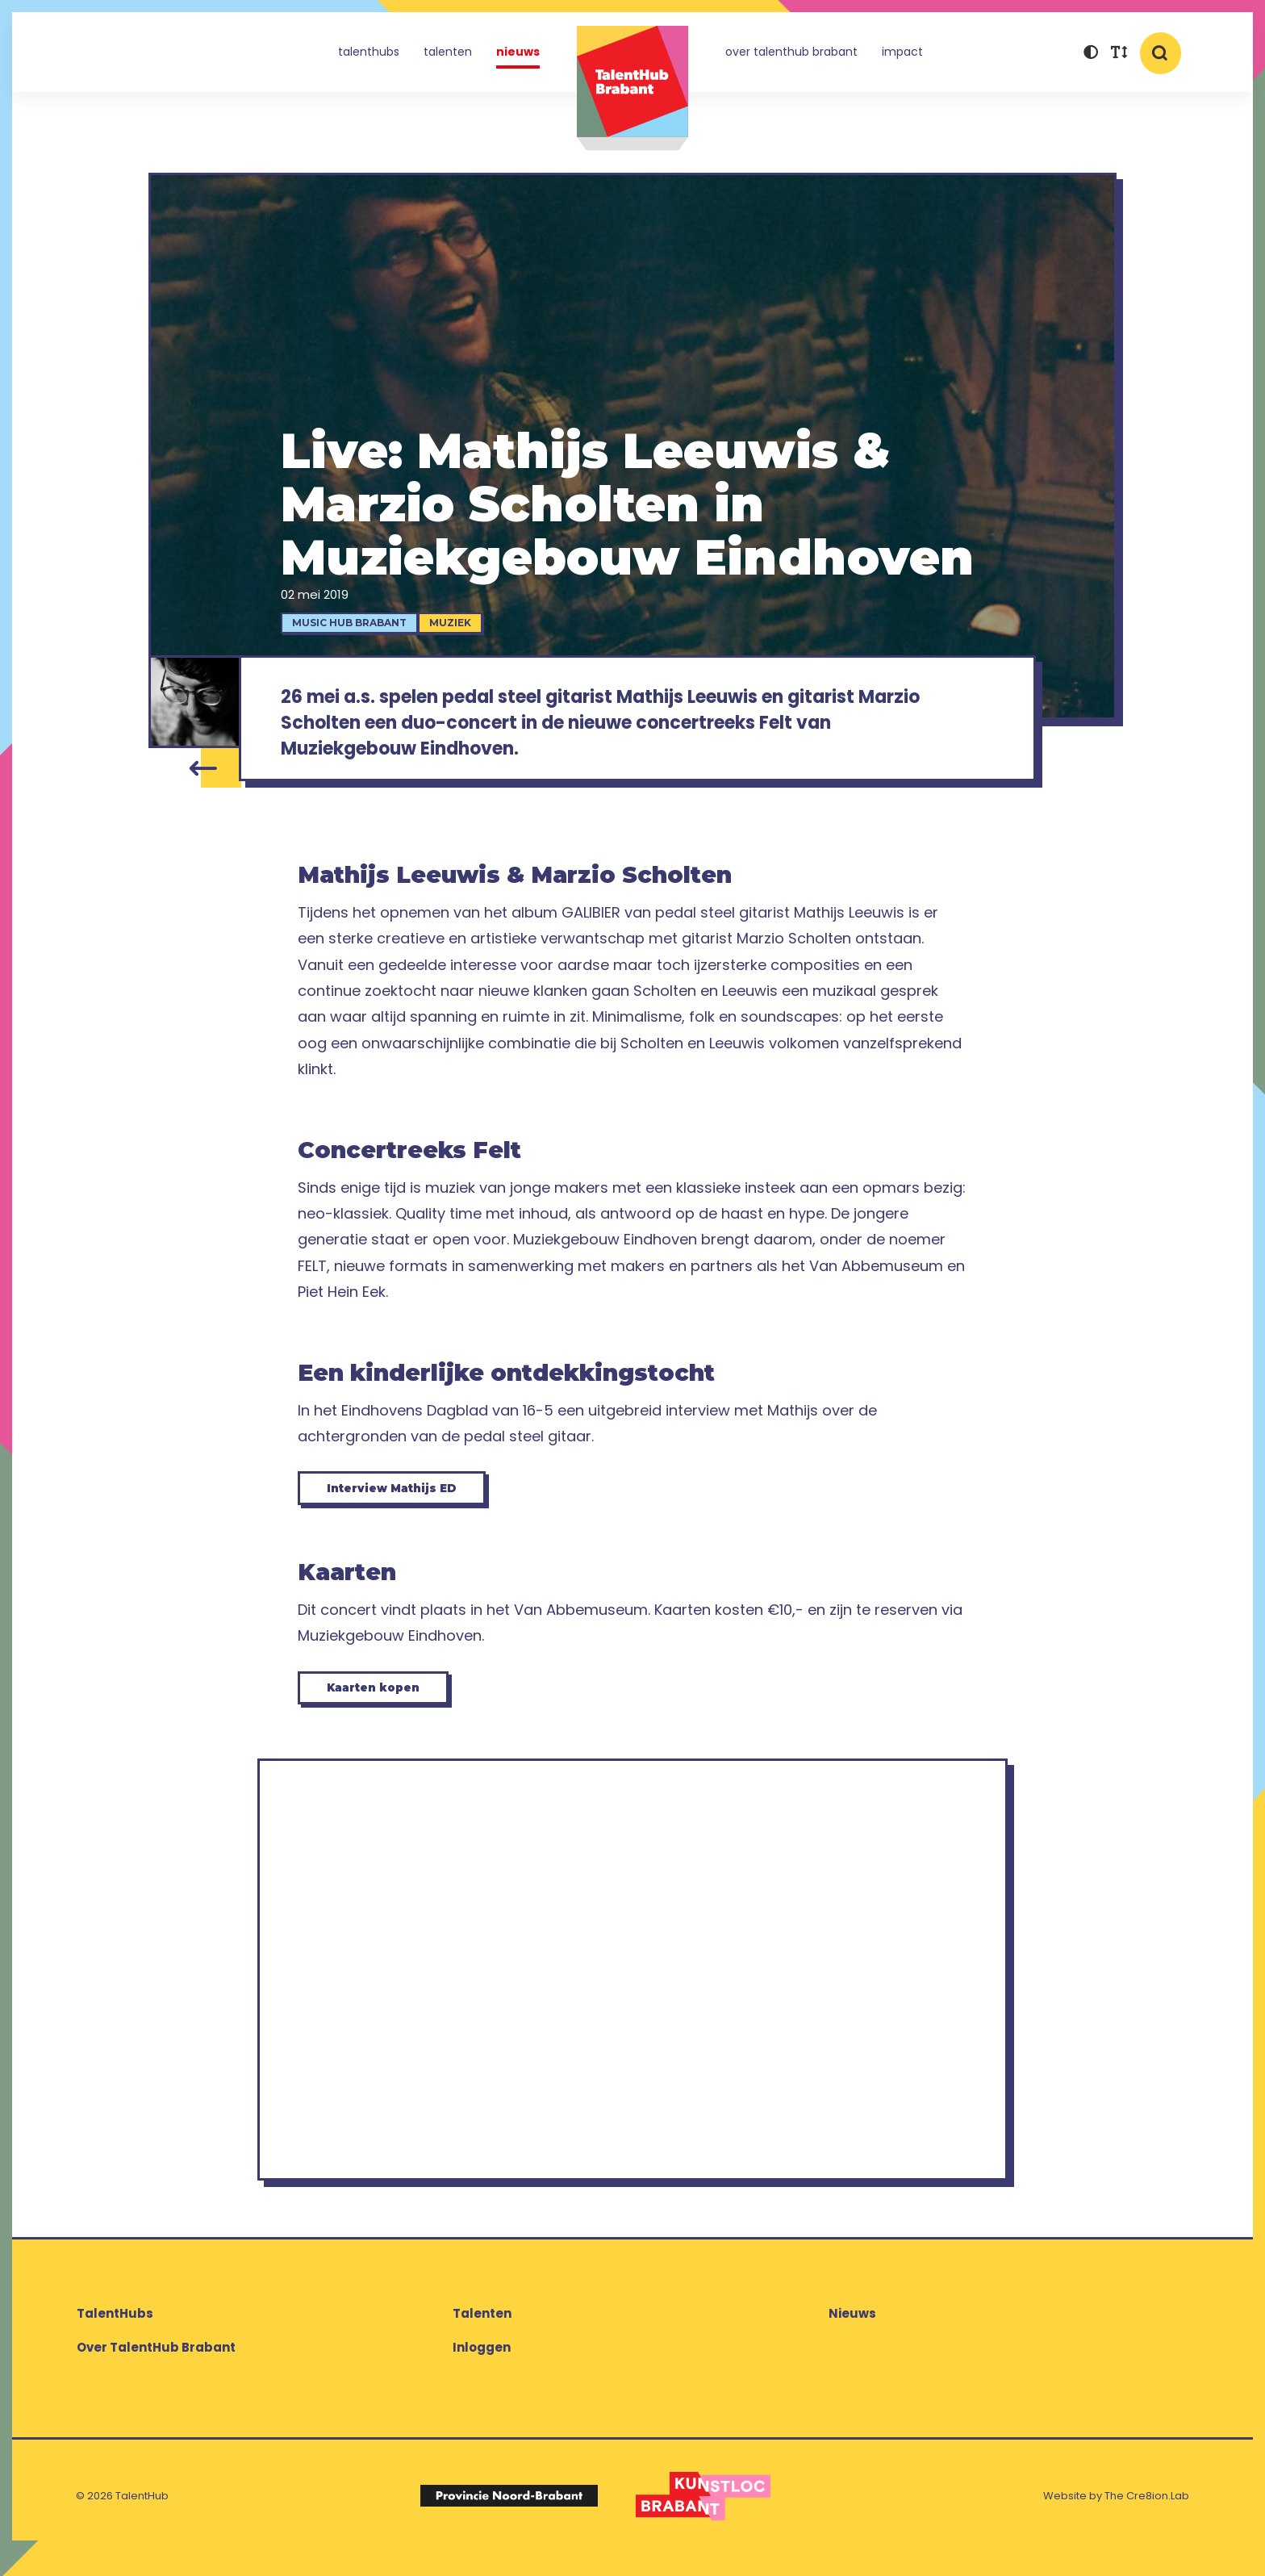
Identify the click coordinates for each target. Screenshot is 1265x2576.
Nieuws (518, 52)
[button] (1090, 54)
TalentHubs (368, 52)
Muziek (458, 623)
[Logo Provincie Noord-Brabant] (509, 2519)
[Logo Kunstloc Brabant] (702, 2519)
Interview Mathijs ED (408, 1500)
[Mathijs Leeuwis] (194, 702)
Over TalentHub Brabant (791, 52)
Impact (902, 52)
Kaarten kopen (386, 1707)
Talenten (448, 52)
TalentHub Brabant (632, 88)
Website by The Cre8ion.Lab (1116, 2519)
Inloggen (482, 2370)
